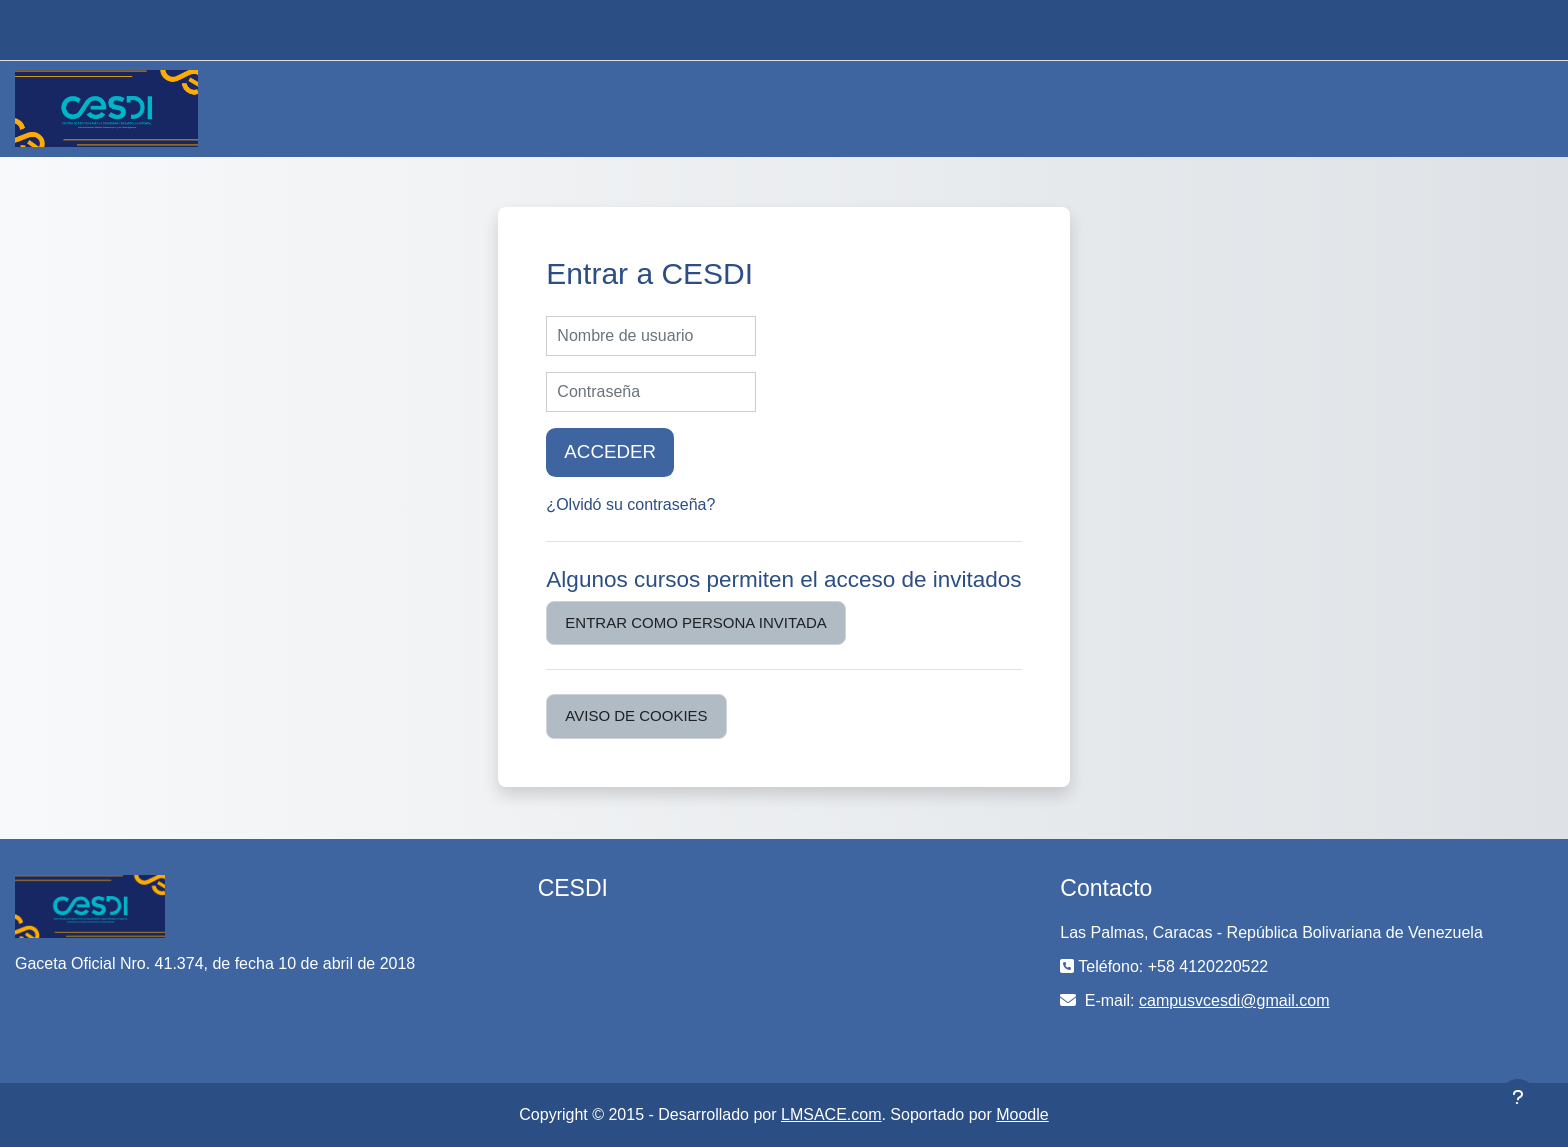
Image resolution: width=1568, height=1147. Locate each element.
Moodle (1022, 1114)
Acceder (610, 451)
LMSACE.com (831, 1114)
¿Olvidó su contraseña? (630, 504)
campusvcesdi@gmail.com (1234, 1000)
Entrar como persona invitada (695, 622)
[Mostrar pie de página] (1518, 1097)
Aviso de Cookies (636, 715)
